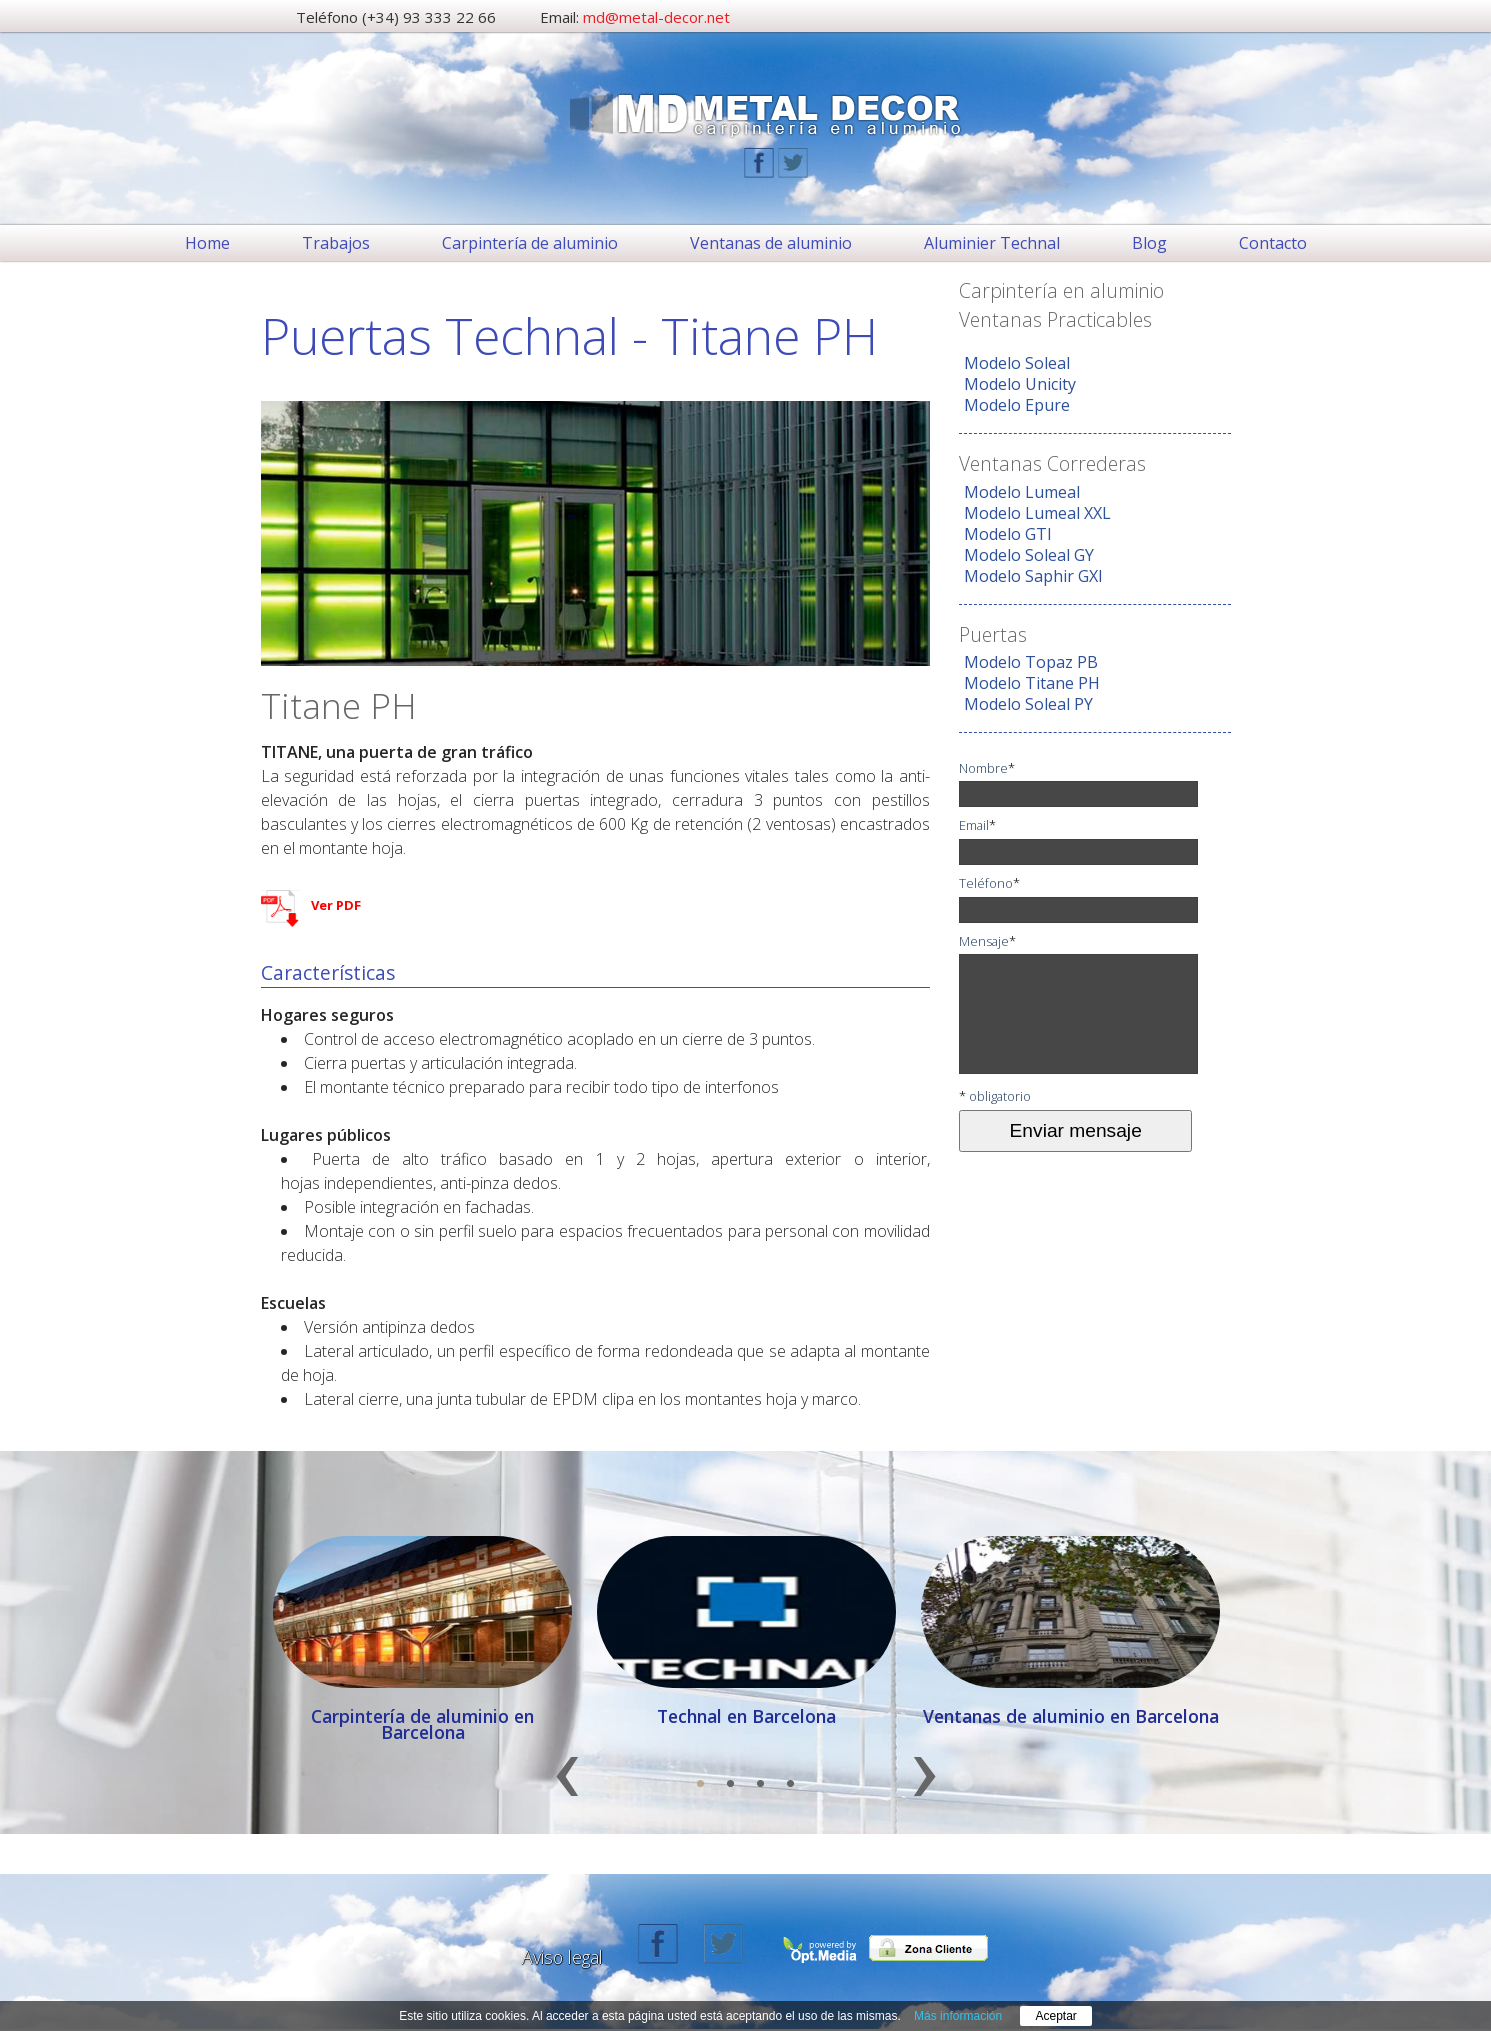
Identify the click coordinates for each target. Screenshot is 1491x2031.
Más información (958, 2016)
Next (924, 1786)
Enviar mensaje (1076, 1130)
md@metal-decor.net (656, 17)
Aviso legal (562, 1957)
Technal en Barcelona (746, 1716)
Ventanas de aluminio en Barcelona (1071, 1716)
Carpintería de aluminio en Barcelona (422, 1724)
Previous (567, 1786)
